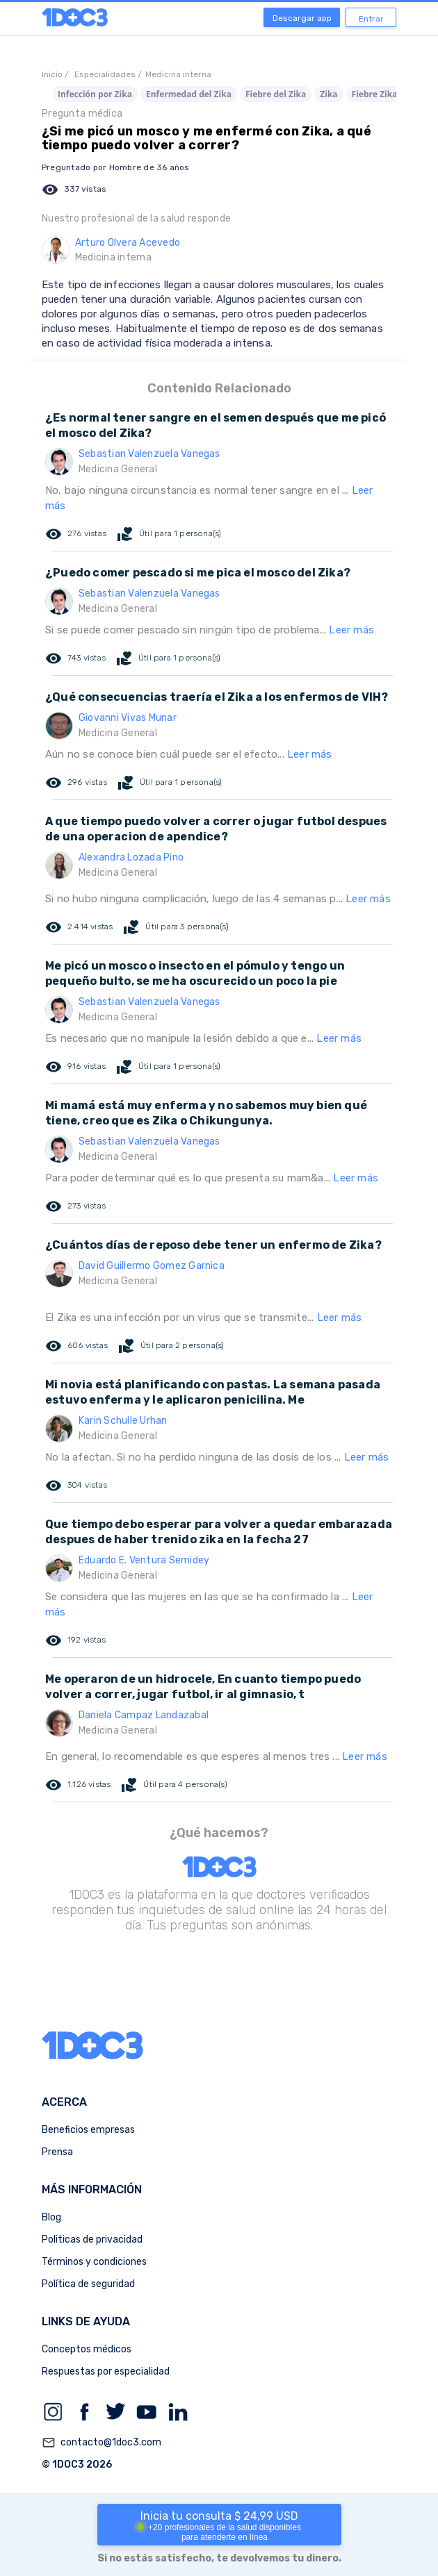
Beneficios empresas (88, 2130)
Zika (328, 94)
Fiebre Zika (375, 94)
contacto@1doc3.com (101, 2443)
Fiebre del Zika (275, 94)
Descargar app (302, 18)
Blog (51, 2217)
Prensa (57, 2152)
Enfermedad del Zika (189, 94)
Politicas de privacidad (92, 2239)
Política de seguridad (88, 2284)
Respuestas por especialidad (106, 2371)
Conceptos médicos (86, 2349)
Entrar (371, 19)
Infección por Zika (95, 94)
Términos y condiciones (94, 2262)
